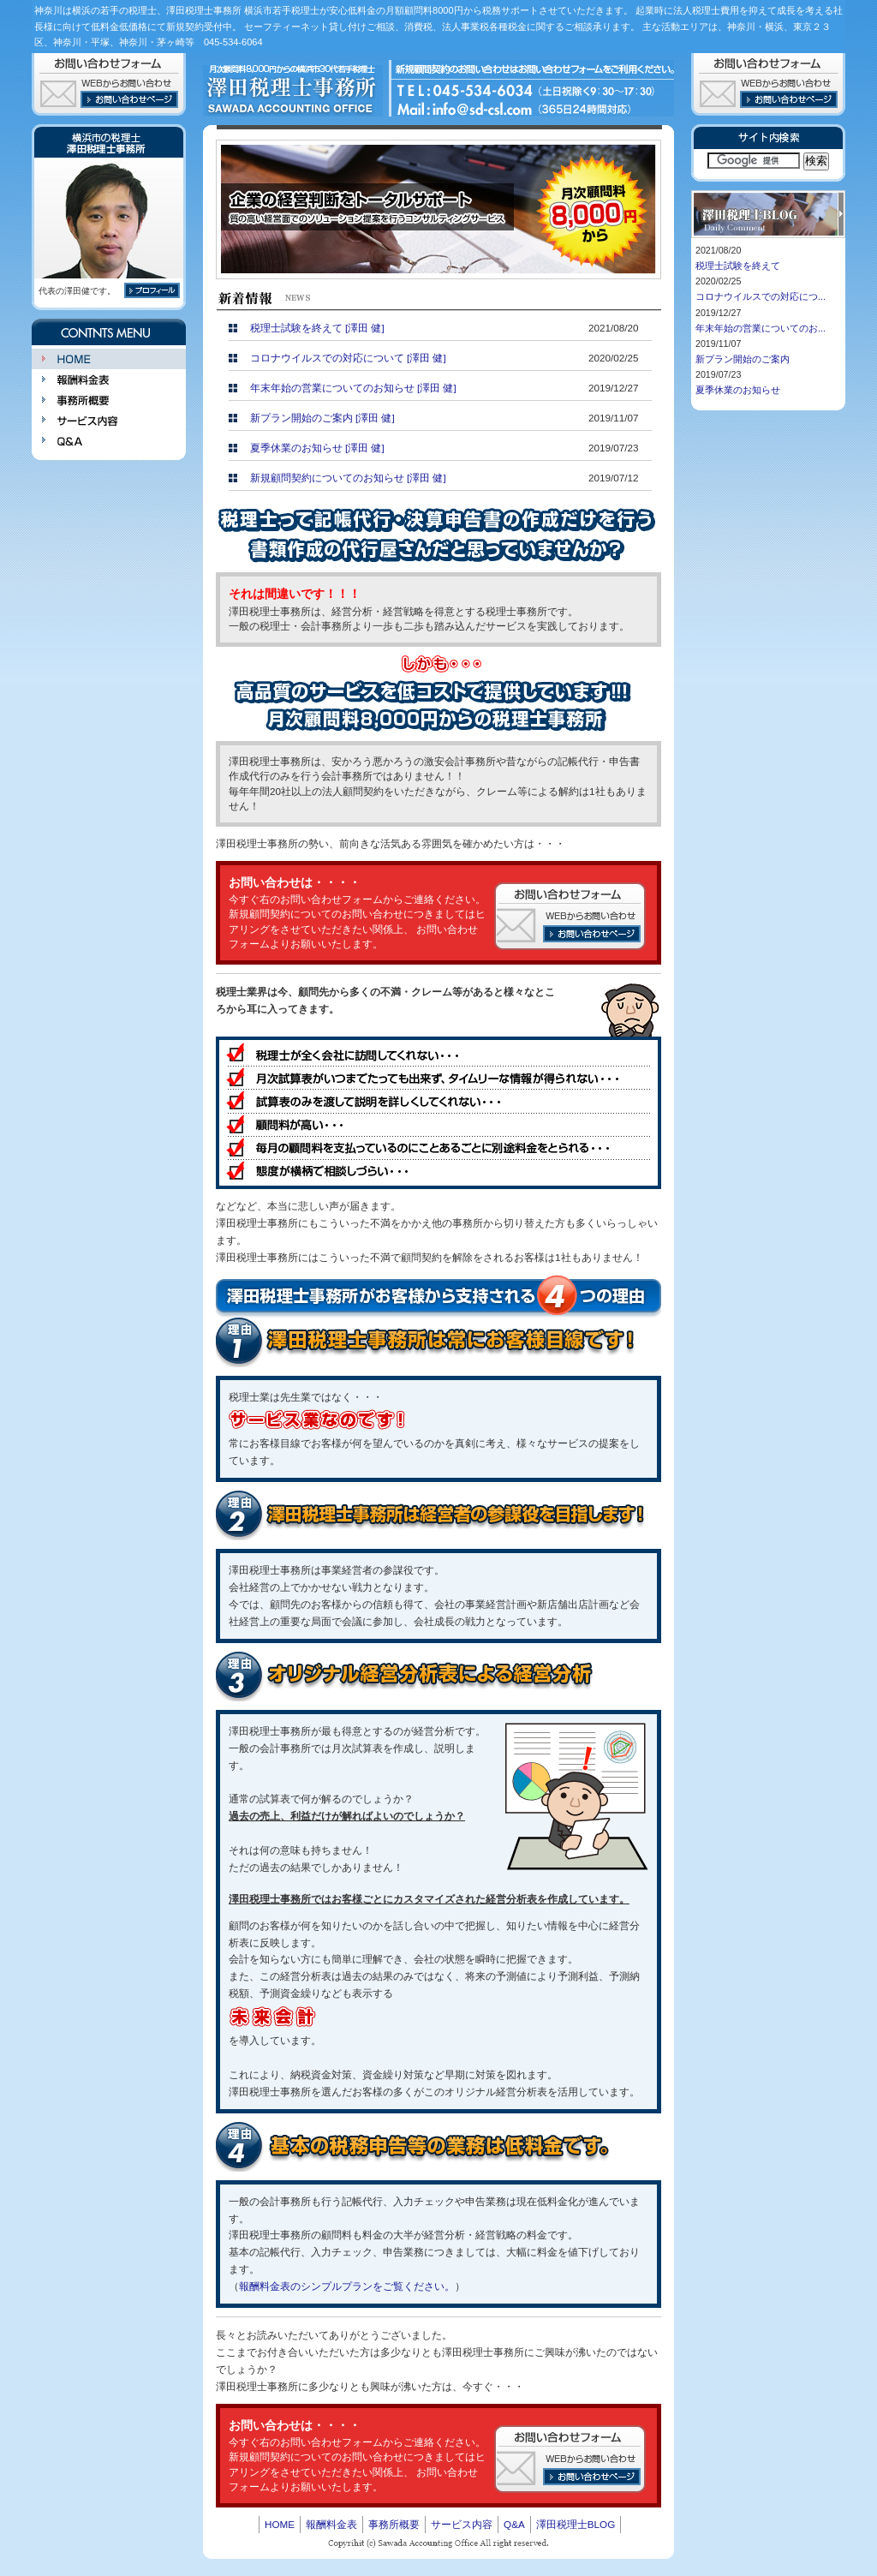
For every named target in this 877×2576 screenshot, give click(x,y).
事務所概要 (109, 400)
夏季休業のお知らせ (737, 390)
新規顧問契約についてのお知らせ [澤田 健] (348, 477)
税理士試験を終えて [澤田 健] (317, 327)
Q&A (109, 441)
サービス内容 (109, 420)
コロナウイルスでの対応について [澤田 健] (348, 357)
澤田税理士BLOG (575, 2524)
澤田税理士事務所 (293, 87)
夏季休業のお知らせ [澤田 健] (317, 447)
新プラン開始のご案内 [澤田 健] (322, 417)
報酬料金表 (109, 379)
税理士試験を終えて (737, 265)
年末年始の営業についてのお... (760, 328)
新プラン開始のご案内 (742, 359)
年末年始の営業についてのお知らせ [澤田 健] (353, 387)
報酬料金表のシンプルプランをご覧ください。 (347, 2286)
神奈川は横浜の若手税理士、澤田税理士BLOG (768, 214)
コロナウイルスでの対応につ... (760, 296)
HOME (109, 359)
